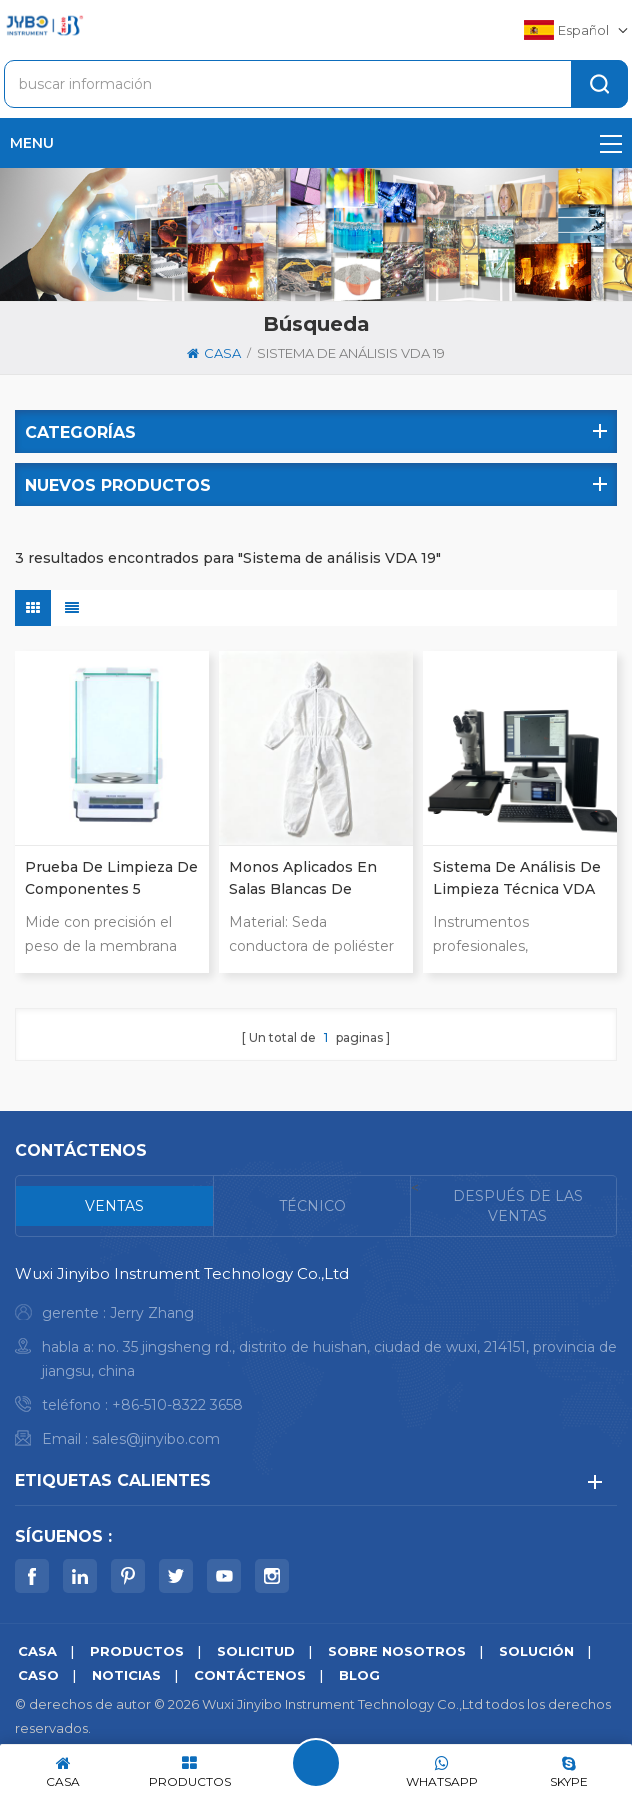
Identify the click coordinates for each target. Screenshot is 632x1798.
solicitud (256, 1651)
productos (137, 1651)
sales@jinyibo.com (156, 1439)
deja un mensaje (316, 1763)
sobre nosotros (397, 1651)
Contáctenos (250, 1675)
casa (214, 353)
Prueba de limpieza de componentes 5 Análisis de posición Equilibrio (111, 879)
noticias (126, 1675)
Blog (359, 1675)
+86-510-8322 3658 (177, 1405)
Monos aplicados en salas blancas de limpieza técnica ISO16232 (303, 879)
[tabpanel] (316, 1361)
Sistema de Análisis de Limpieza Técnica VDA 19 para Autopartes (517, 879)
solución (536, 1651)
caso (38, 1675)
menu (316, 143)
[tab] (115, 1206)
